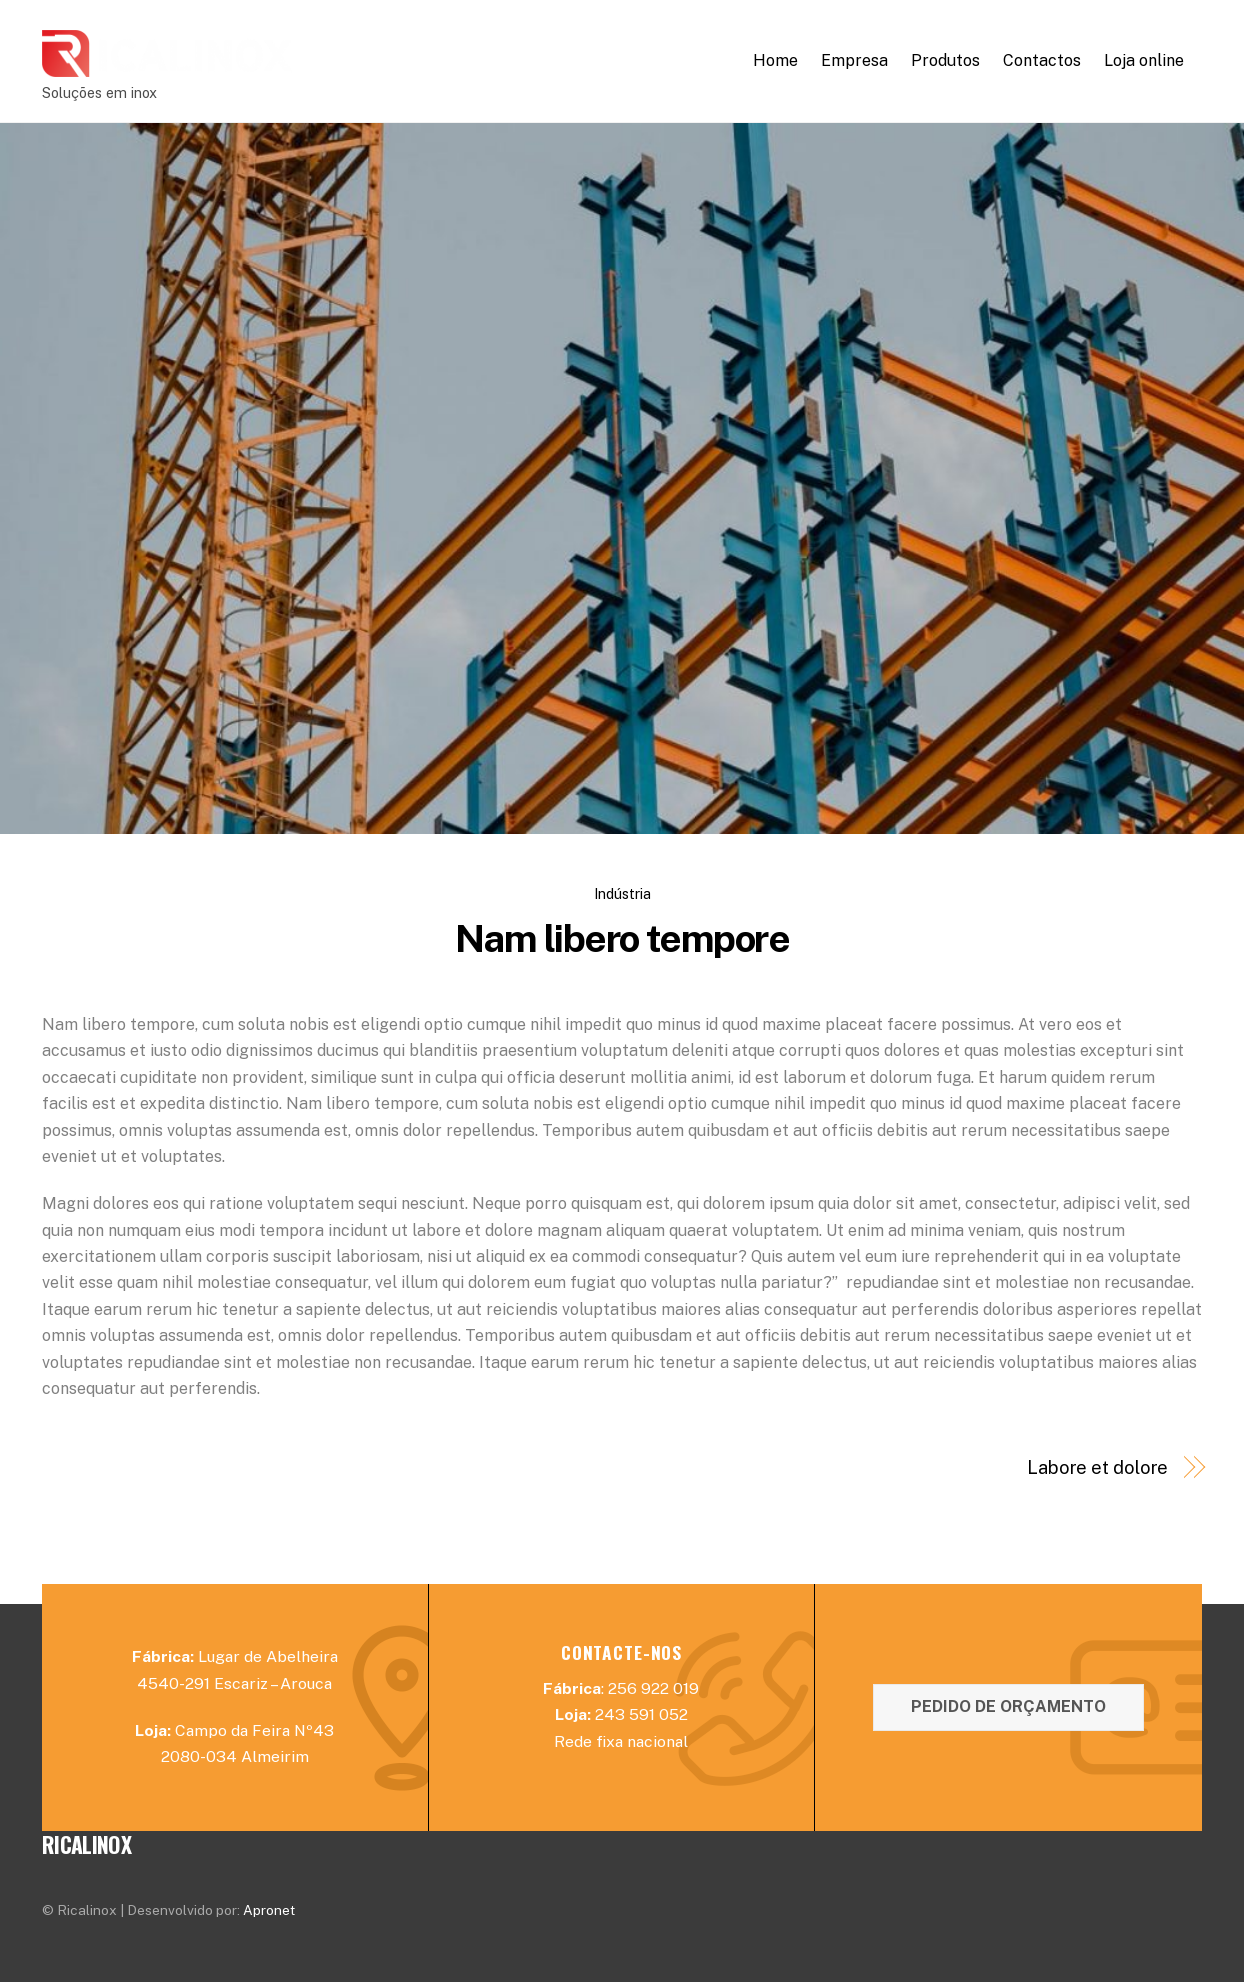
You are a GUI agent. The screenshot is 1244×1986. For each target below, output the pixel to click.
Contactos (1042, 62)
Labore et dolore (1098, 1471)
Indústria (622, 896)
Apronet (269, 1914)
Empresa (854, 62)
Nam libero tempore (622, 941)
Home (775, 62)
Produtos (945, 62)
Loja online (1144, 62)
